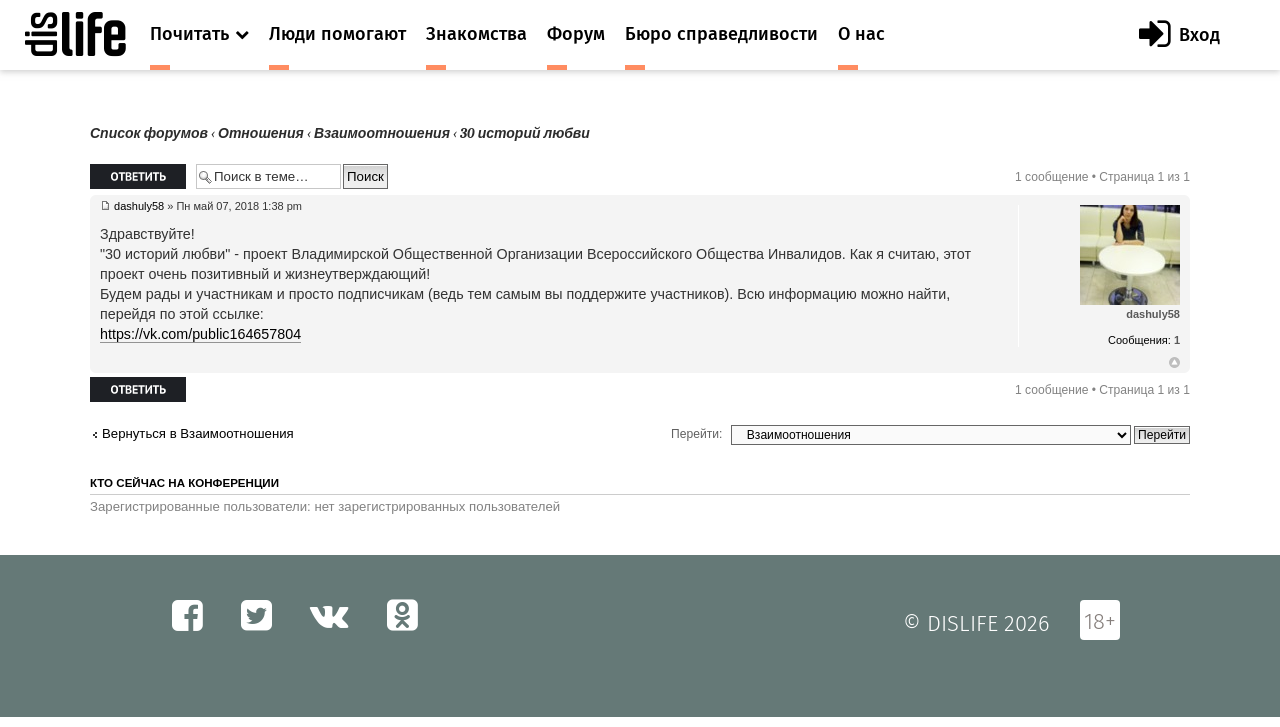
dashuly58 (139, 206)
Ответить (138, 176)
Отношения (261, 133)
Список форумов (149, 133)
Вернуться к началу (1174, 363)
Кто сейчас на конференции (184, 483)
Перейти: (696, 434)
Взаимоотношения (382, 133)
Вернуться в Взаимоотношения (198, 433)
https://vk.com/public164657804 (200, 334)
